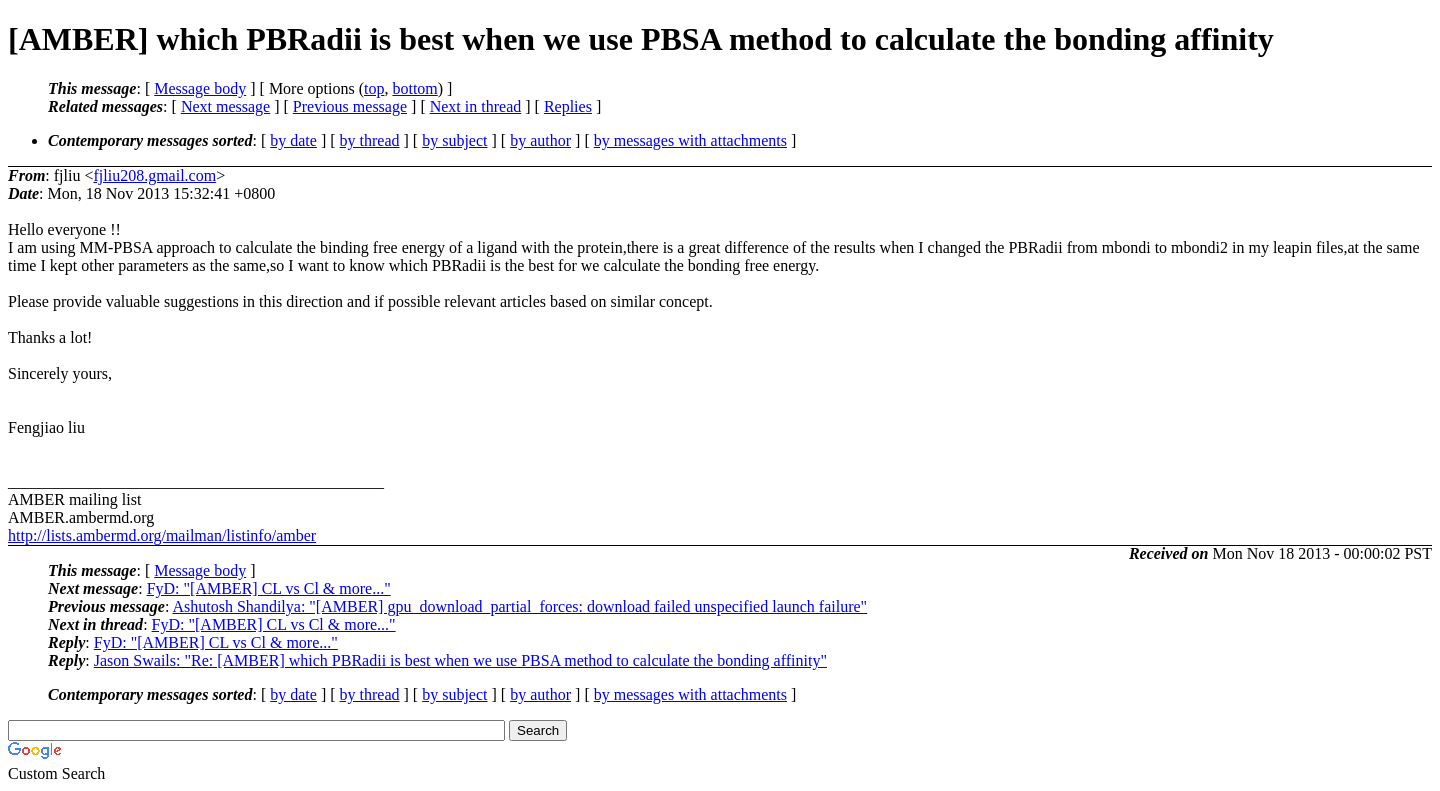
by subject (454, 140)
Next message (225, 106)
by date (293, 140)
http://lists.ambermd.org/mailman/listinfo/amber (162, 535)
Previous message (350, 106)
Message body (200, 88)
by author (540, 140)
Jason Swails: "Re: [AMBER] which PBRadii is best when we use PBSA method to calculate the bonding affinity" (460, 660)
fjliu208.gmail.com (154, 175)
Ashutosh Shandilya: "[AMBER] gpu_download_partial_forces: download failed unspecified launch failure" (519, 606)
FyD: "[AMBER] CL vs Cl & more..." (269, 588)
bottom (414, 88)
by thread (370, 140)
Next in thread (476, 106)
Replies (568, 106)
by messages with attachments (690, 140)
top (374, 88)
